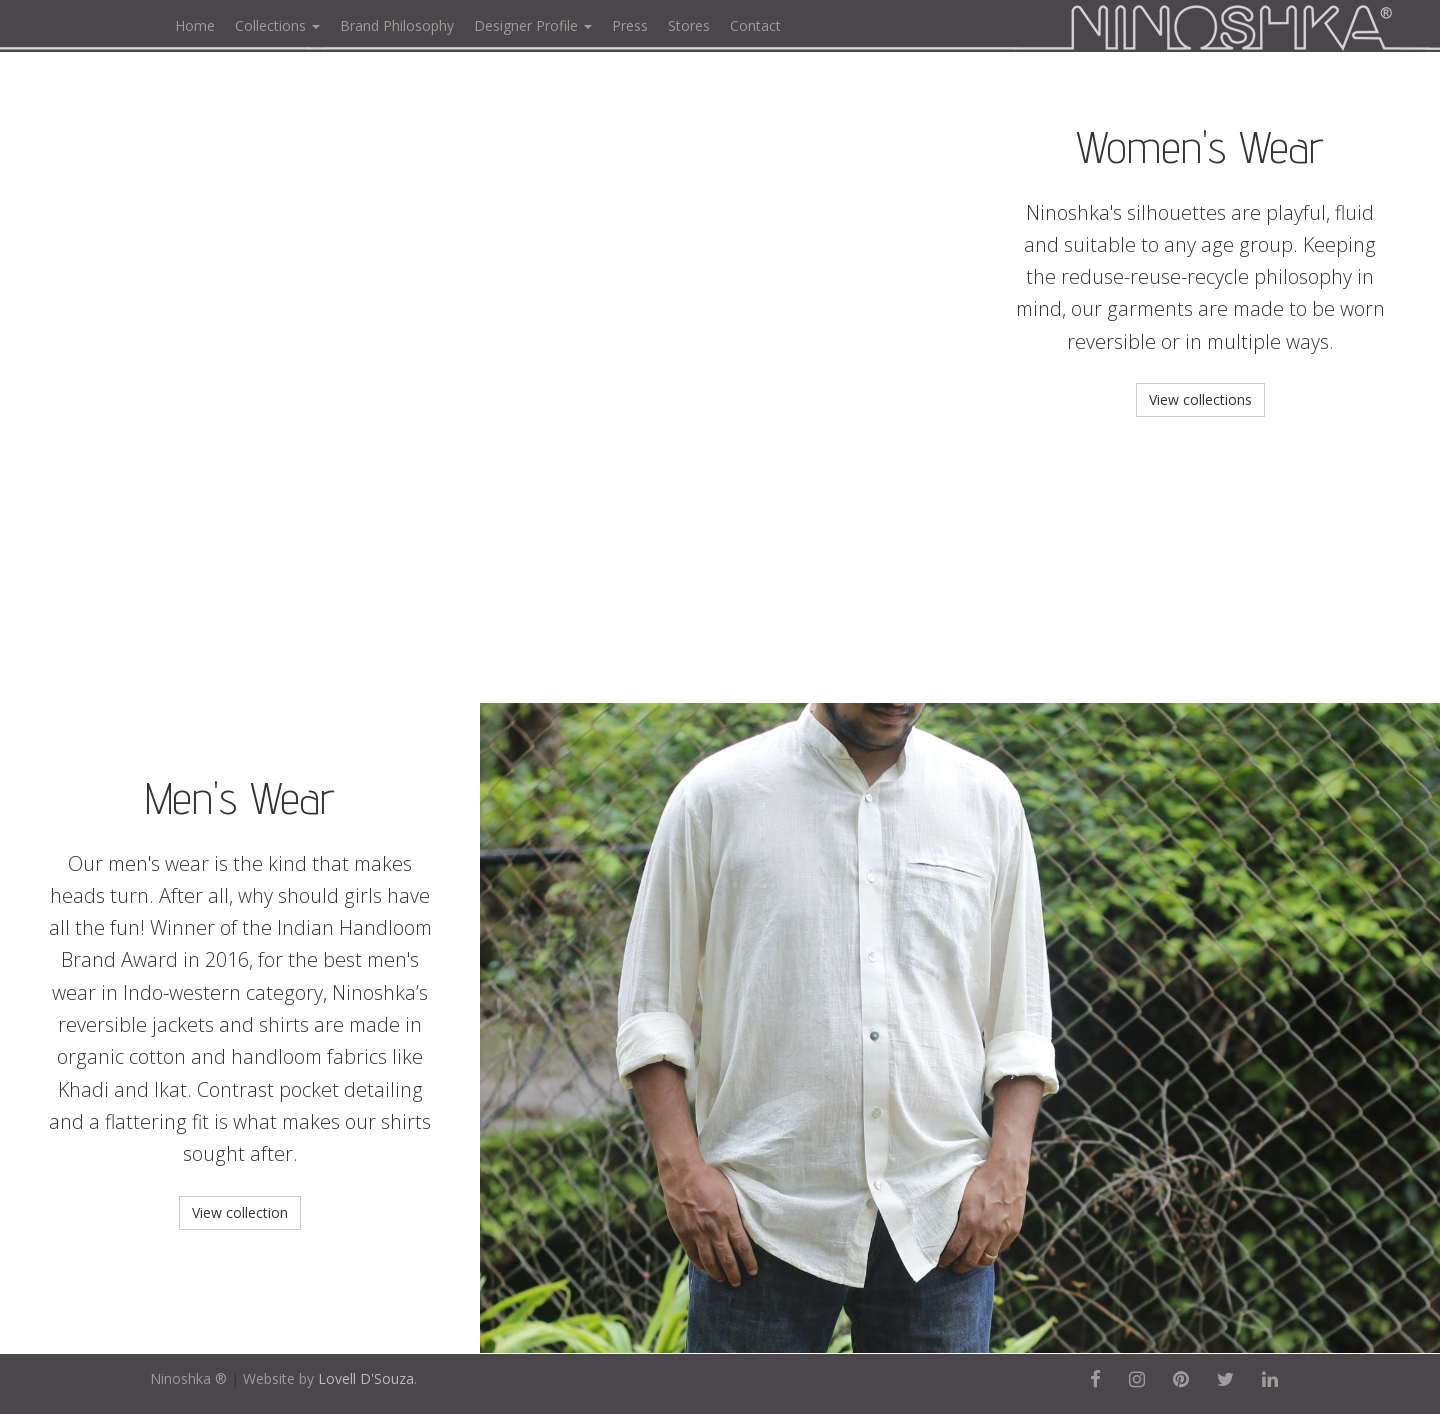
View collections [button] (1200, 399)
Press (630, 25)
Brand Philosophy (397, 25)
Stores (689, 25)
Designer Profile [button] (533, 25)
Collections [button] (277, 25)
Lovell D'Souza (366, 1378)
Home (195, 25)
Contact (755, 25)
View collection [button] (240, 1212)
